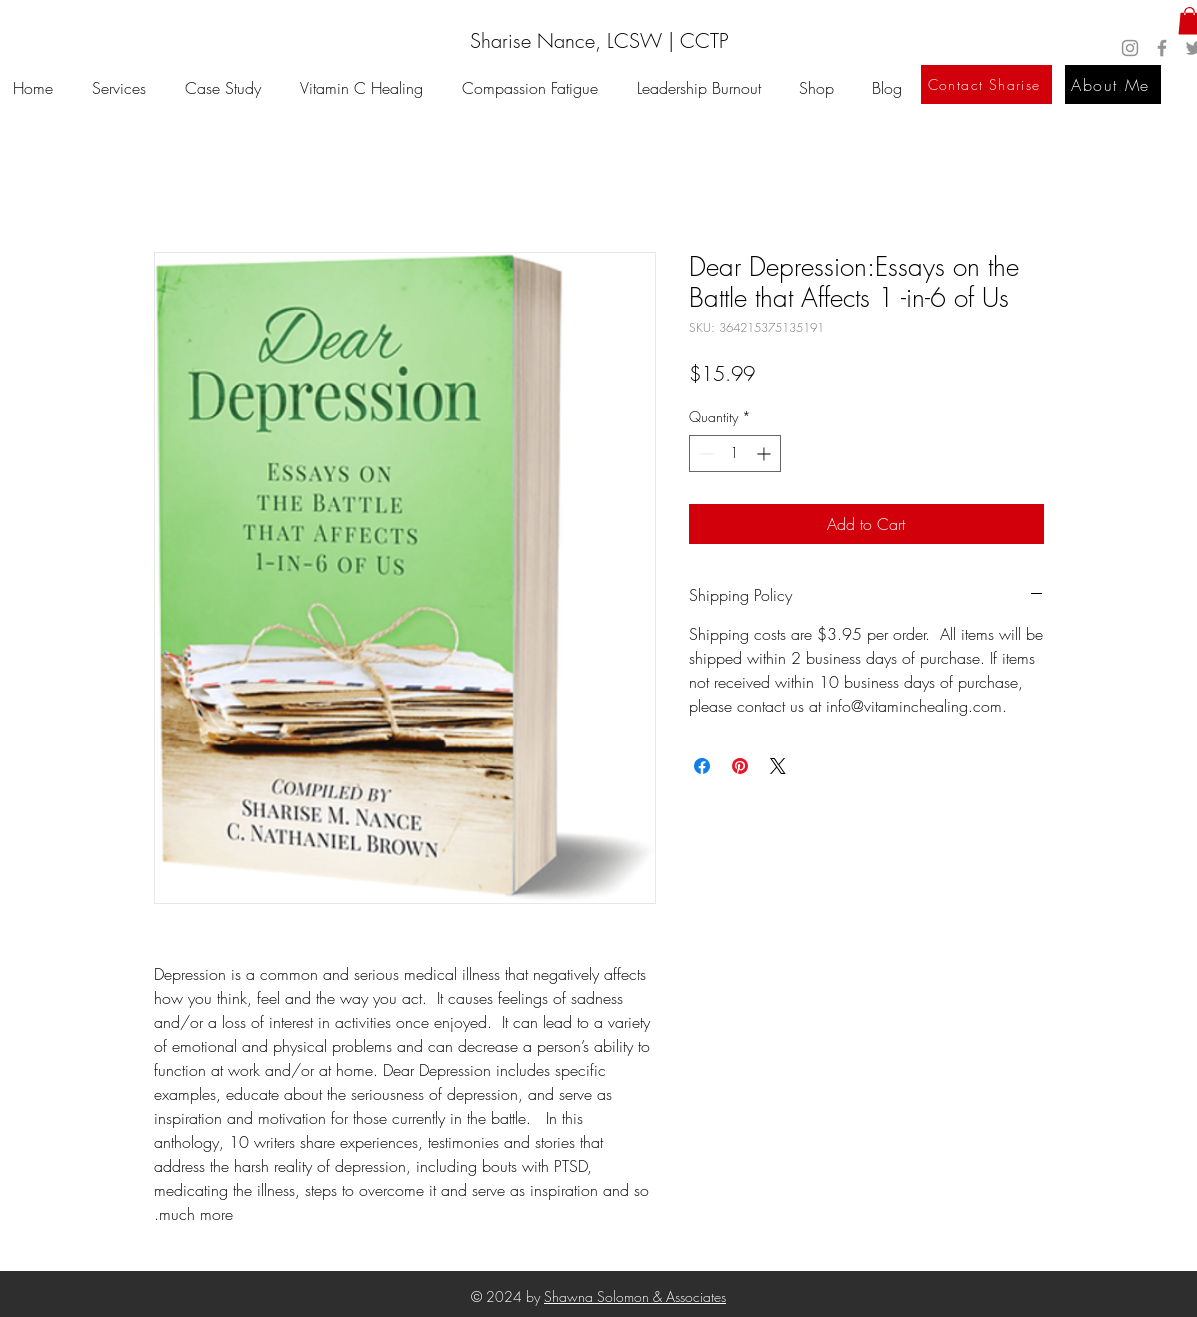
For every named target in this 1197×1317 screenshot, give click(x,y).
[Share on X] (778, 766)
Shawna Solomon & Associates (635, 1296)
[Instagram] (1130, 48)
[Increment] (765, 453)
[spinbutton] (735, 453)
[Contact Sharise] (986, 84)
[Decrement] (704, 453)
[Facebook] (1162, 48)
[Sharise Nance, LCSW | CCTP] (599, 41)
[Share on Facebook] (702, 766)
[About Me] (1113, 84)
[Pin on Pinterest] (740, 766)
